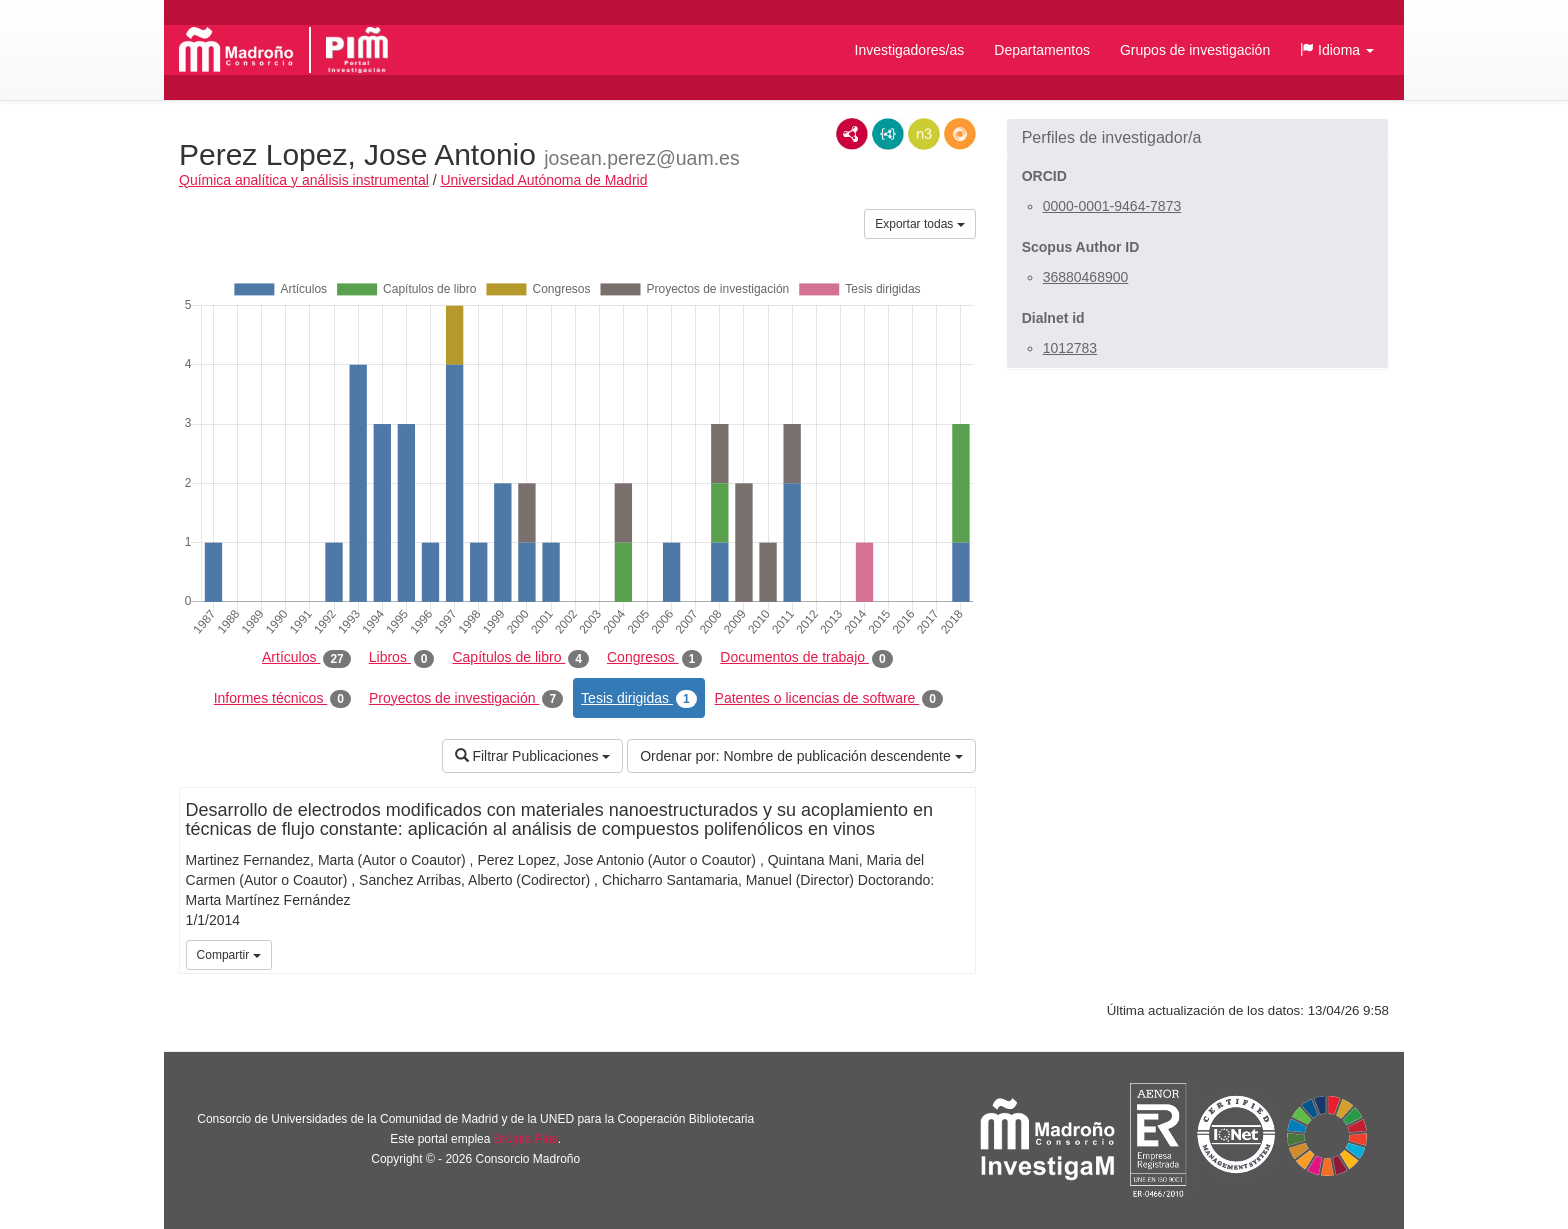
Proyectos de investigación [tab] (466, 699)
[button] (1337, 50)
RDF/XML (852, 134)
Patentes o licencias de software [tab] (829, 699)
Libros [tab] (402, 658)
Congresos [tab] (654, 658)
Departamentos (1042, 50)
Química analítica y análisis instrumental (304, 180)
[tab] (1197, 138)
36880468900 (1086, 277)
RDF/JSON (960, 134)
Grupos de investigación (1195, 50)
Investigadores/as (910, 50)
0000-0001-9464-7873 (1112, 206)
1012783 (1070, 348)
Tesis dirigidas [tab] (639, 699)
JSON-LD (888, 134)
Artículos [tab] (306, 658)
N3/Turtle (924, 134)
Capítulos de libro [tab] (520, 658)
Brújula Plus (526, 1139)
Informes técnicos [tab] (282, 699)
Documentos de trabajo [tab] (806, 658)
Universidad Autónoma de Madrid (543, 180)
